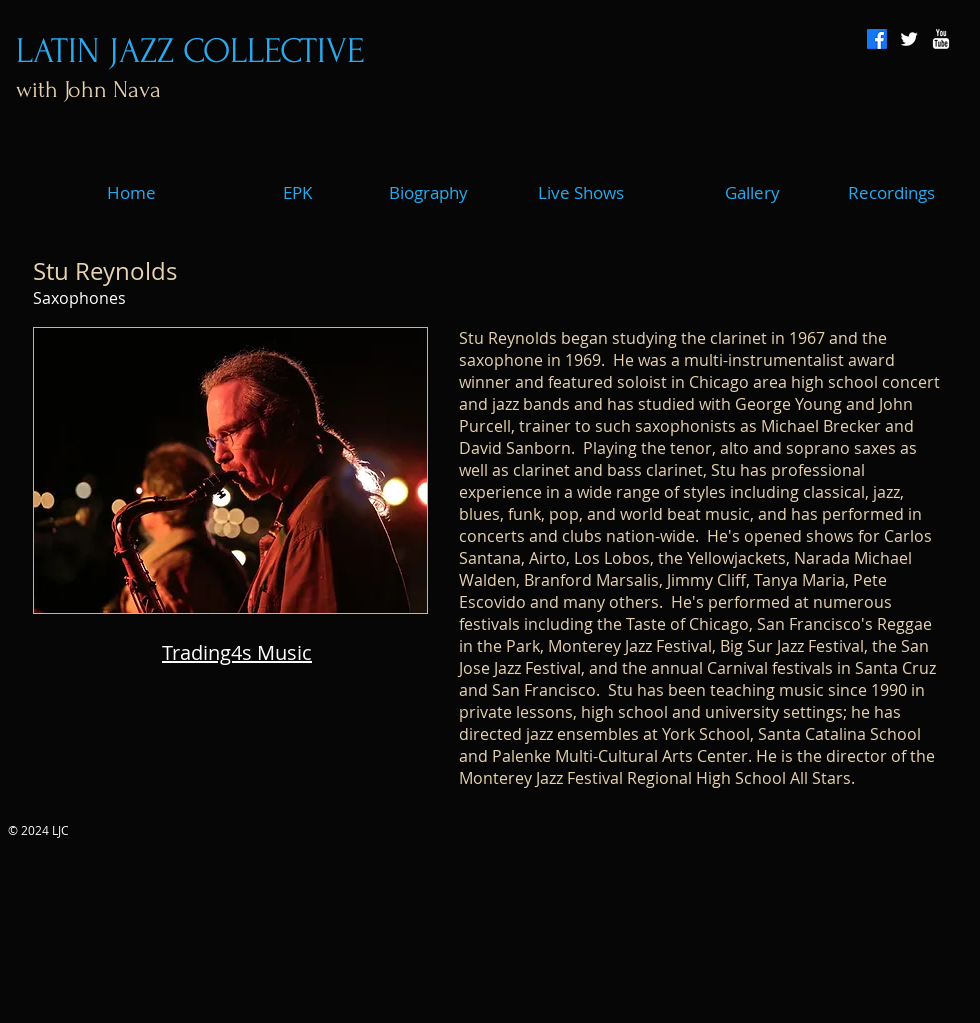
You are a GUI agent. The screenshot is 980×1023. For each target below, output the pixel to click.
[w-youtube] (941, 39)
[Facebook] (877, 39)
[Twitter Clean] (909, 39)
